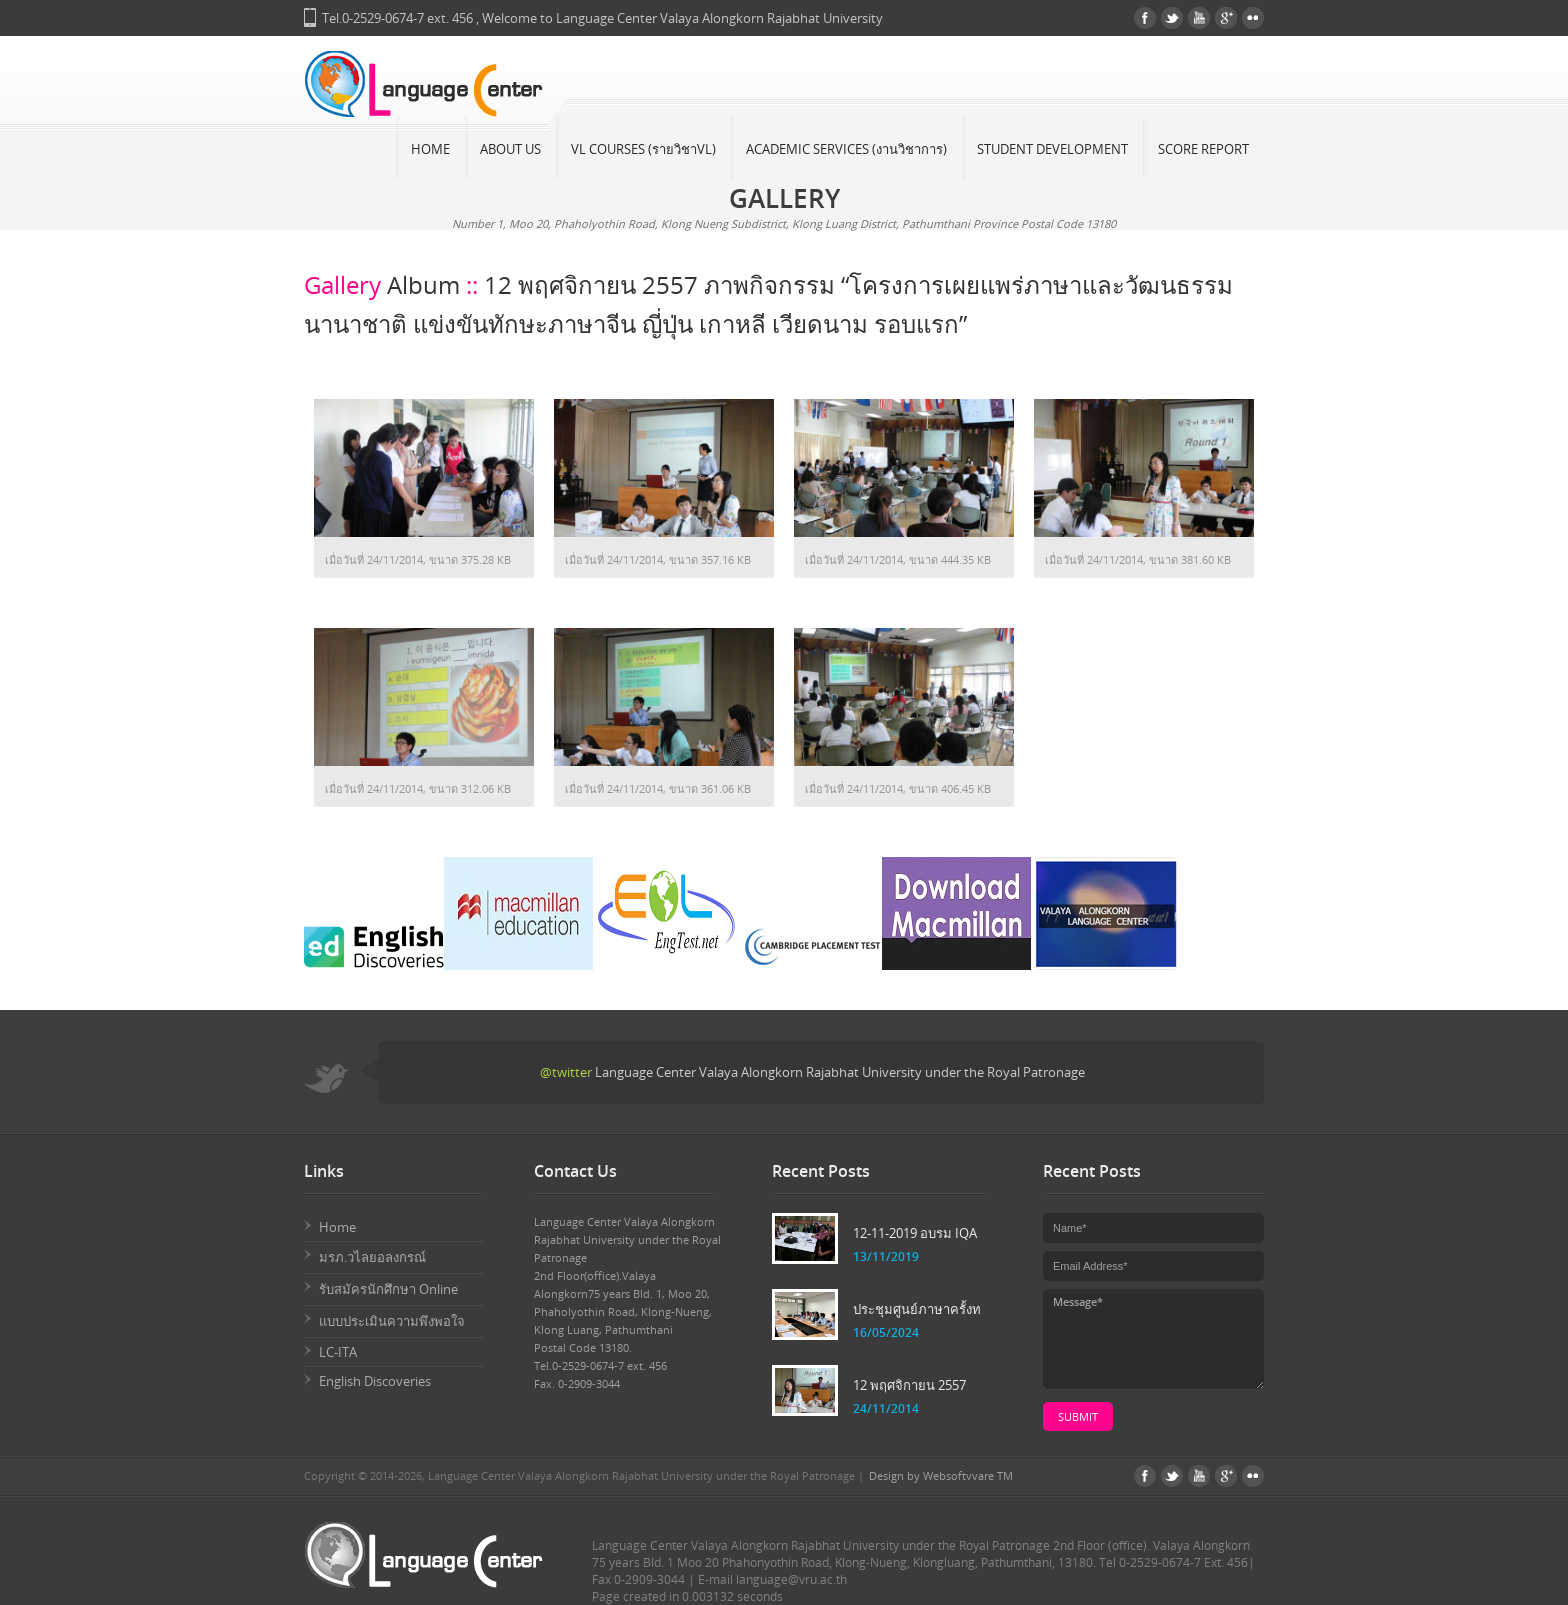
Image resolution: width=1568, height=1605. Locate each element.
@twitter (566, 1072)
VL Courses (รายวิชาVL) (643, 149)
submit (1078, 1416)
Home (430, 149)
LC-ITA (338, 1352)
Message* (1153, 1339)
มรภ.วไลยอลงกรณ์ (372, 1257)
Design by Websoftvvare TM (941, 1475)
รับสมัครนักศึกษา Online (388, 1289)
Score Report (1203, 149)
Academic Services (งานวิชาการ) (846, 149)
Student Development (1052, 149)
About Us (510, 149)
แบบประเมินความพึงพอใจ (392, 1321)
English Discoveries (375, 1381)
